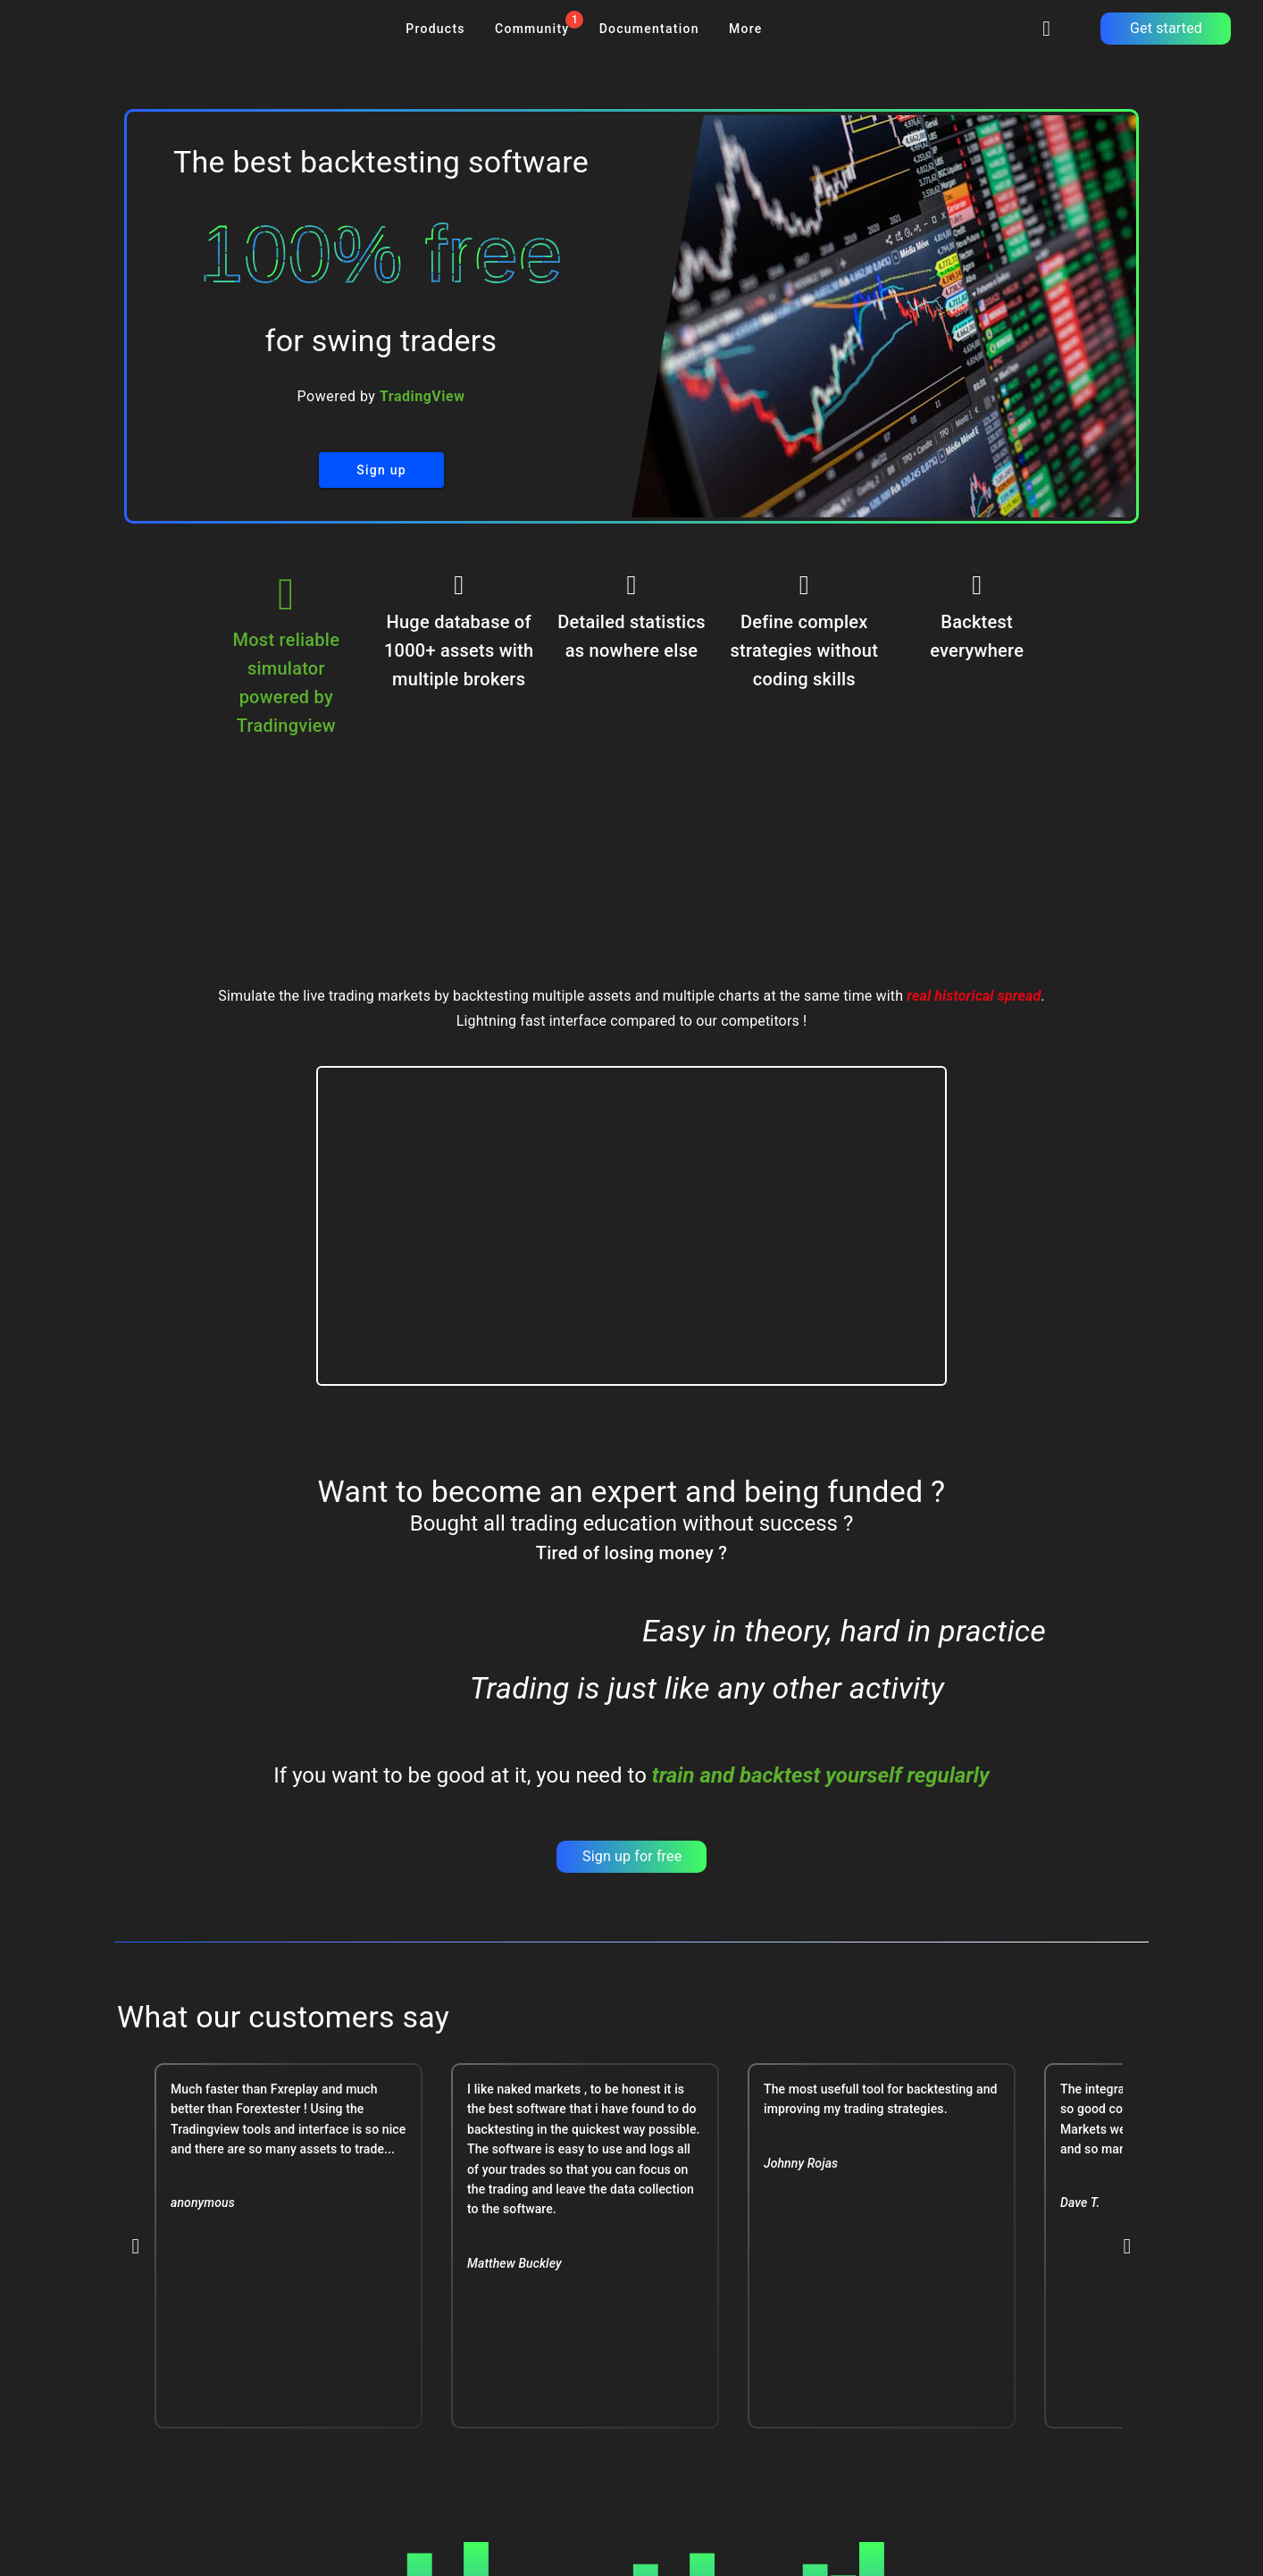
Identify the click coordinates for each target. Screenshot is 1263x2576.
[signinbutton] (1046, 28)
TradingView (422, 396)
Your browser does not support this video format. (632, 1225)
